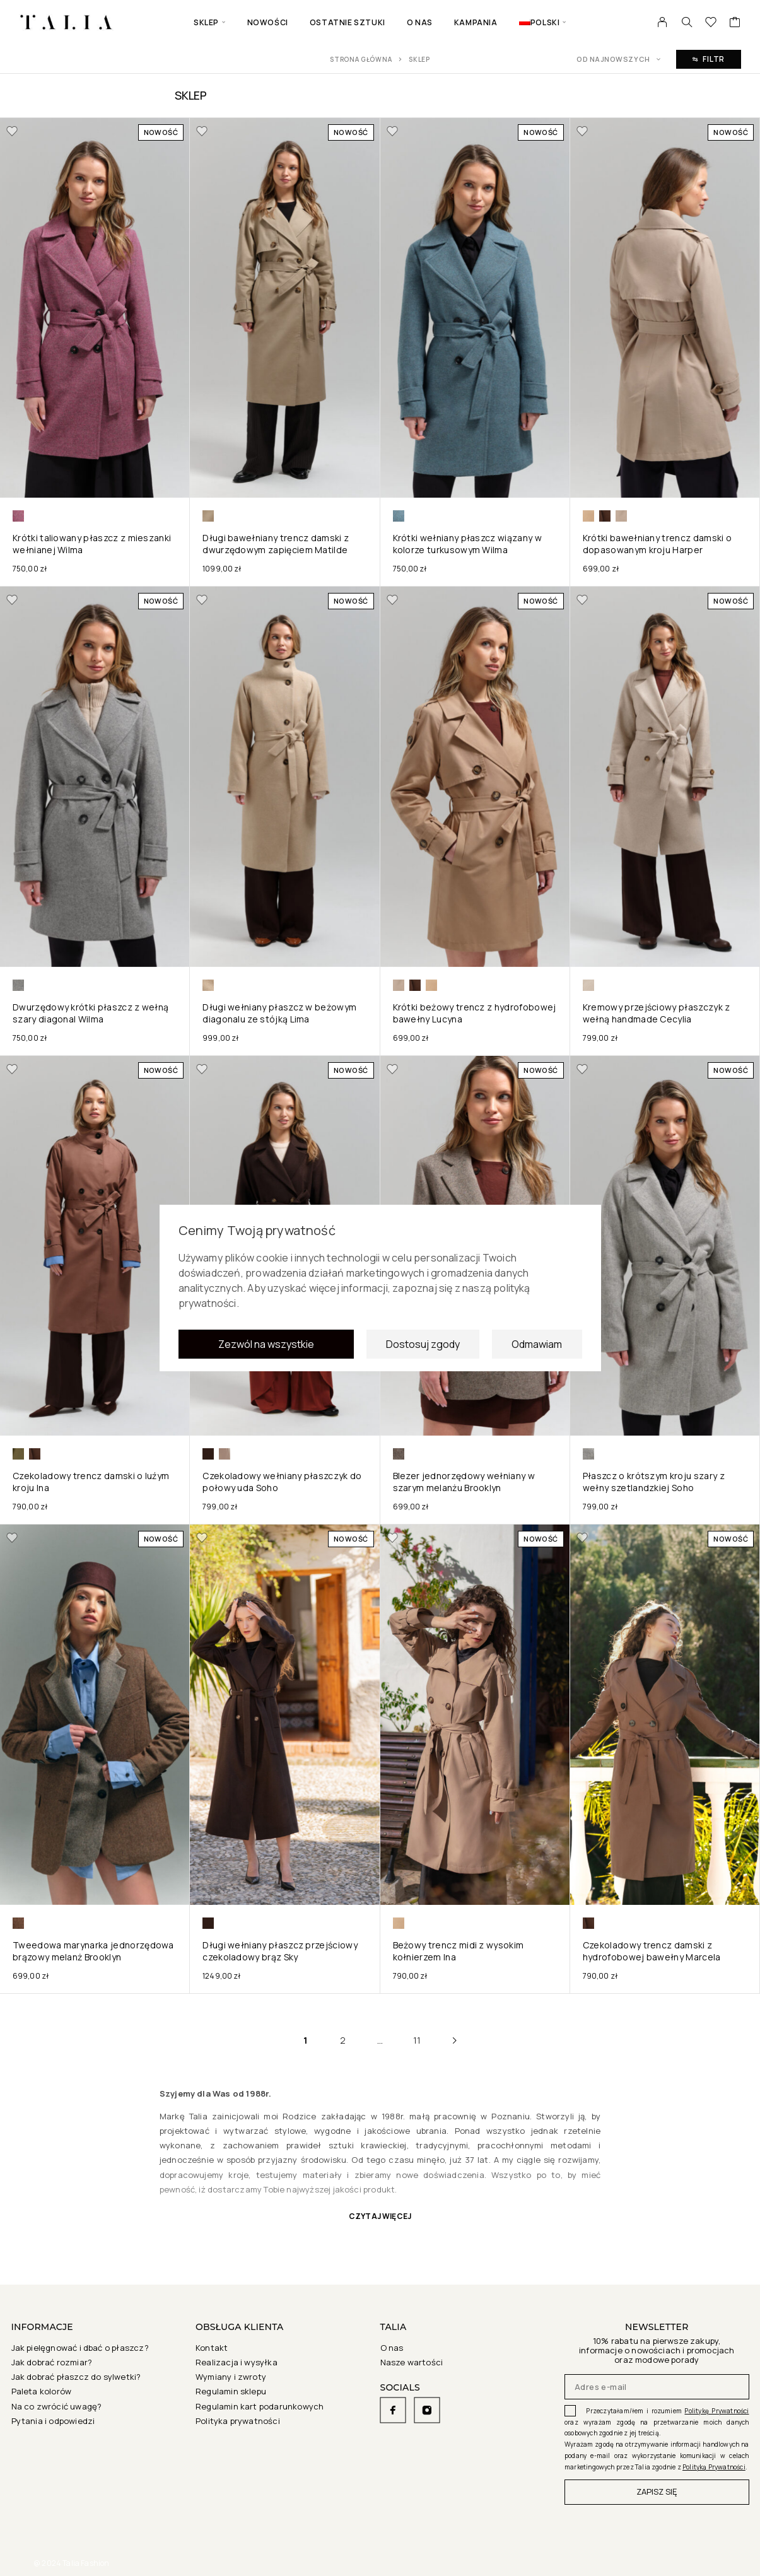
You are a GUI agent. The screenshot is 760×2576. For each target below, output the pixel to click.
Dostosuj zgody (423, 1348)
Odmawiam (537, 1348)
